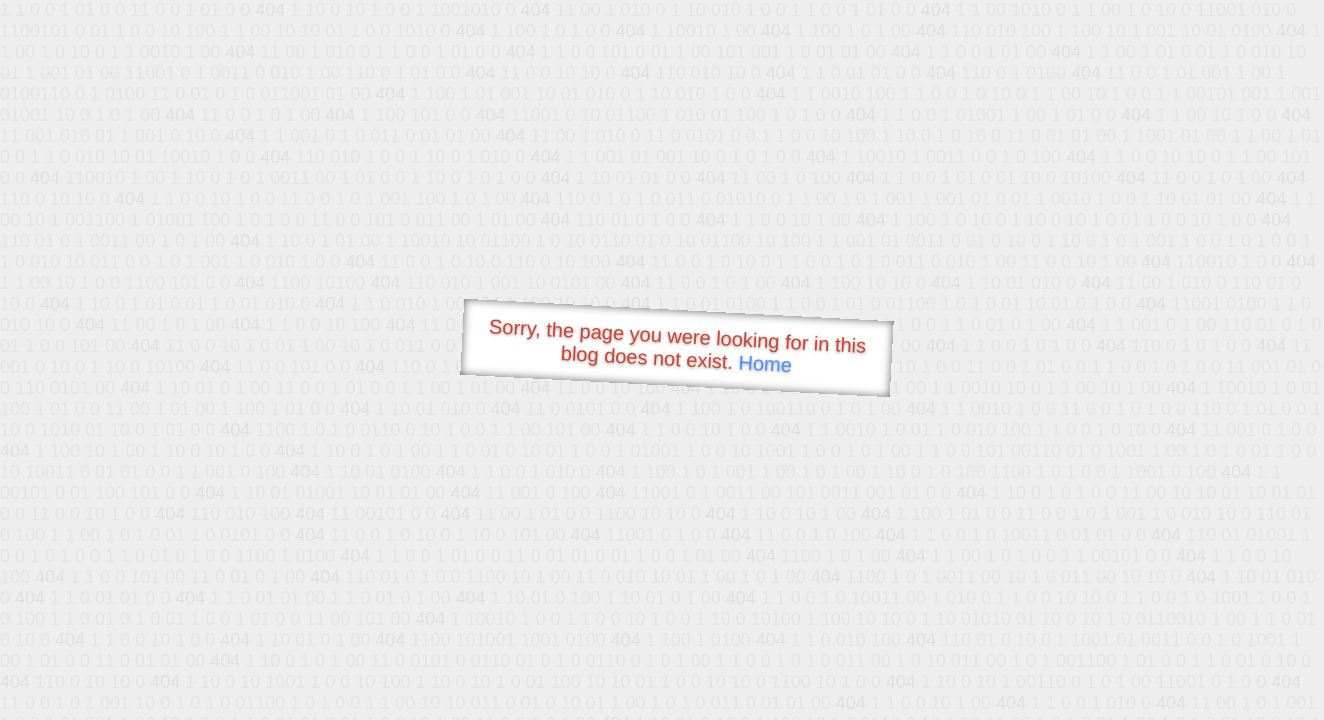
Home (765, 363)
